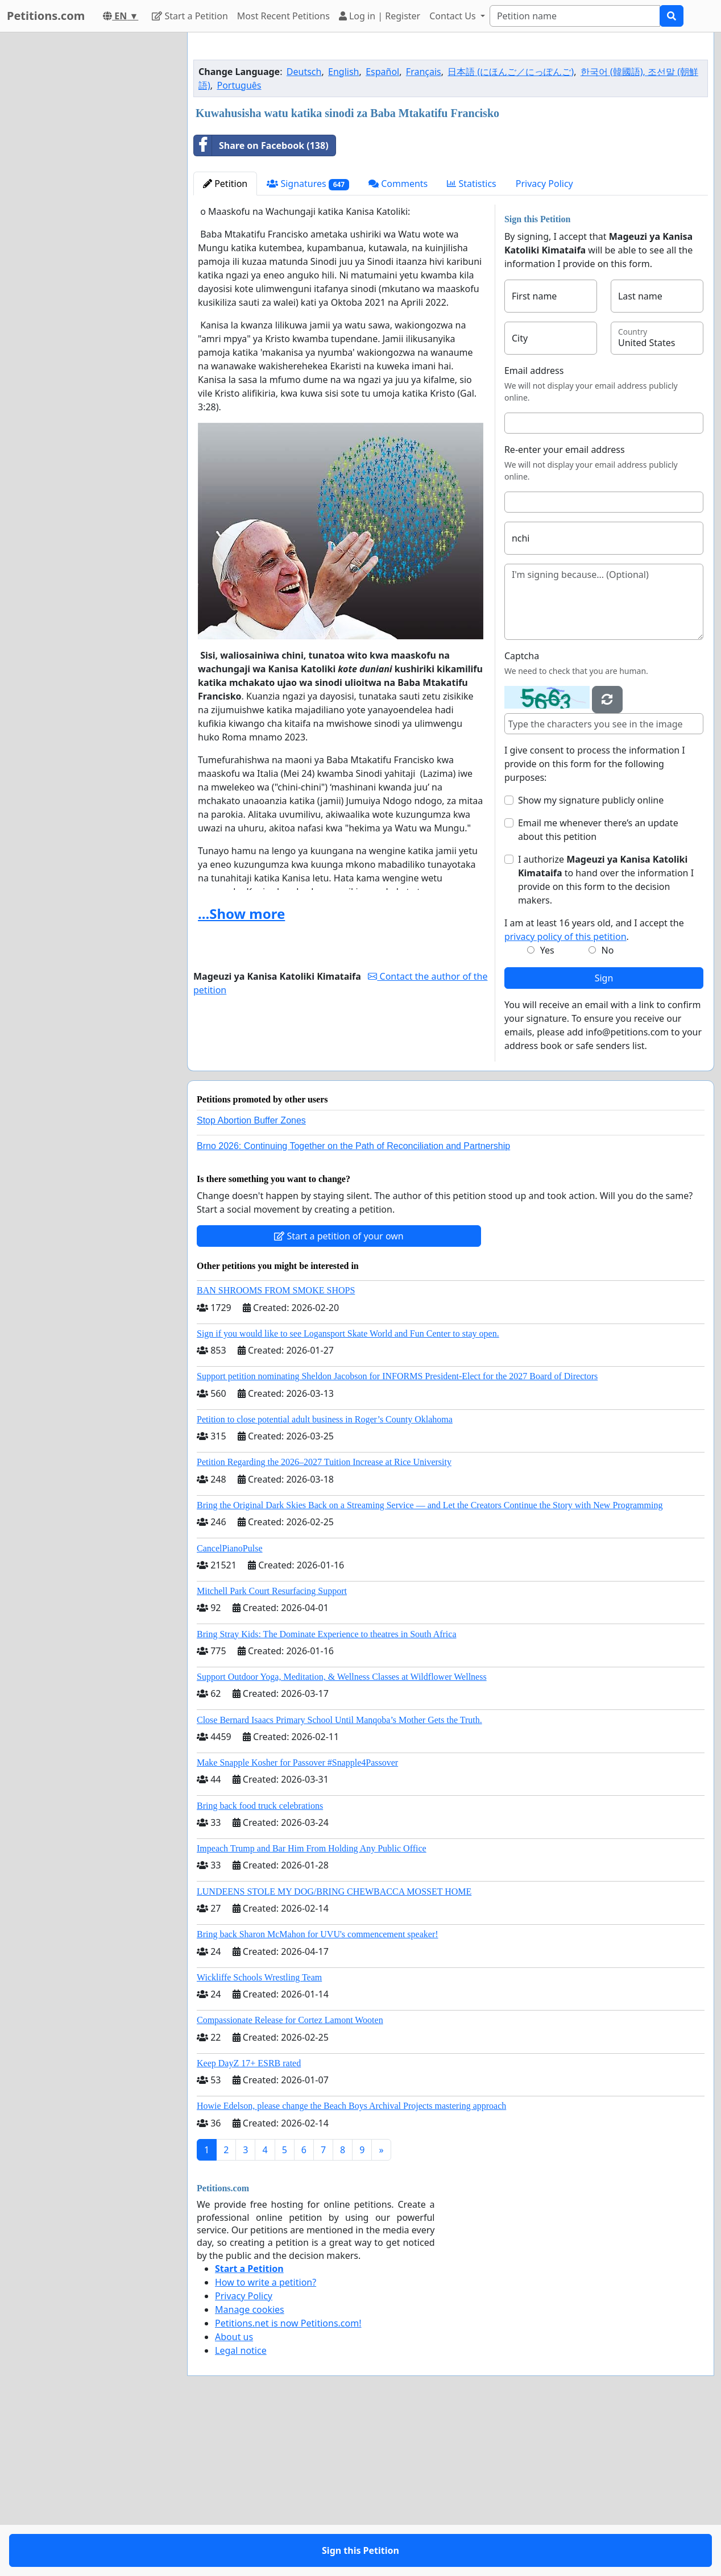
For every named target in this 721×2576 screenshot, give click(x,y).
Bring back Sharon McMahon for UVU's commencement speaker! (317, 2093)
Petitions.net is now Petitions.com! (288, 2482)
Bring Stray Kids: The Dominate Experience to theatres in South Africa (326, 1793)
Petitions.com (46, 15)
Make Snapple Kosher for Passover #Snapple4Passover (297, 1921)
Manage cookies (249, 2468)
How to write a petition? (265, 2441)
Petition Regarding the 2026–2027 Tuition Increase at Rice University (324, 1621)
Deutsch (304, 230)
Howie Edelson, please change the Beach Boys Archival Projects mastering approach (351, 2265)
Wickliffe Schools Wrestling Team (259, 2136)
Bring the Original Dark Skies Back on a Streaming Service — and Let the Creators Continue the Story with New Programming (429, 1664)
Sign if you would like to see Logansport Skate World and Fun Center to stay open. (348, 1492)
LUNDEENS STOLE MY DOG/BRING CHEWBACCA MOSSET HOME (334, 2050)
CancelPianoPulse (230, 1707)
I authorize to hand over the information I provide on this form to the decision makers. (606, 1039)
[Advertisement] (450, 130)
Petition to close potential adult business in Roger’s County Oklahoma (325, 1578)
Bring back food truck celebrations (260, 1965)
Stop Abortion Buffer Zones (251, 1279)
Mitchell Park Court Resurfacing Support (272, 1750)
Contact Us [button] (453, 16)
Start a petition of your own (338, 1395)
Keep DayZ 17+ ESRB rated (249, 2222)
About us (234, 2496)
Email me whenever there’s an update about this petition (598, 989)
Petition (225, 342)
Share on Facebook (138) (261, 304)
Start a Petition (189, 16)
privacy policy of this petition (565, 1095)
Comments (398, 342)
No (608, 1109)
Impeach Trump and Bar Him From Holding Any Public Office (311, 2007)
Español (382, 230)
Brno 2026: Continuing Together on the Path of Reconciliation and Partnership (353, 1305)
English (343, 230)
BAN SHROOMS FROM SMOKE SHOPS (276, 1449)
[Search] (575, 16)
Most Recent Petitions (283, 16)
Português (239, 244)
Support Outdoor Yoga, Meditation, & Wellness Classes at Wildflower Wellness (342, 1836)
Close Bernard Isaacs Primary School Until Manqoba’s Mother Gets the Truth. (339, 1879)
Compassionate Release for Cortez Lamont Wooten (290, 2179)
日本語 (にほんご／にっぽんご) (510, 230)
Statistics (471, 342)
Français (423, 230)
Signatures (308, 342)
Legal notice (241, 2509)
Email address (534, 529)
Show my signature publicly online (591, 959)
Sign (604, 1137)
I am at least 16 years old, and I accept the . (594, 1089)
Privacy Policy (544, 342)
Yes (547, 1109)
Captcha (521, 815)
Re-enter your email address (564, 608)
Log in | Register (379, 16)
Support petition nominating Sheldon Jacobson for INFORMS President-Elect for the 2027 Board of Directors (397, 1535)
